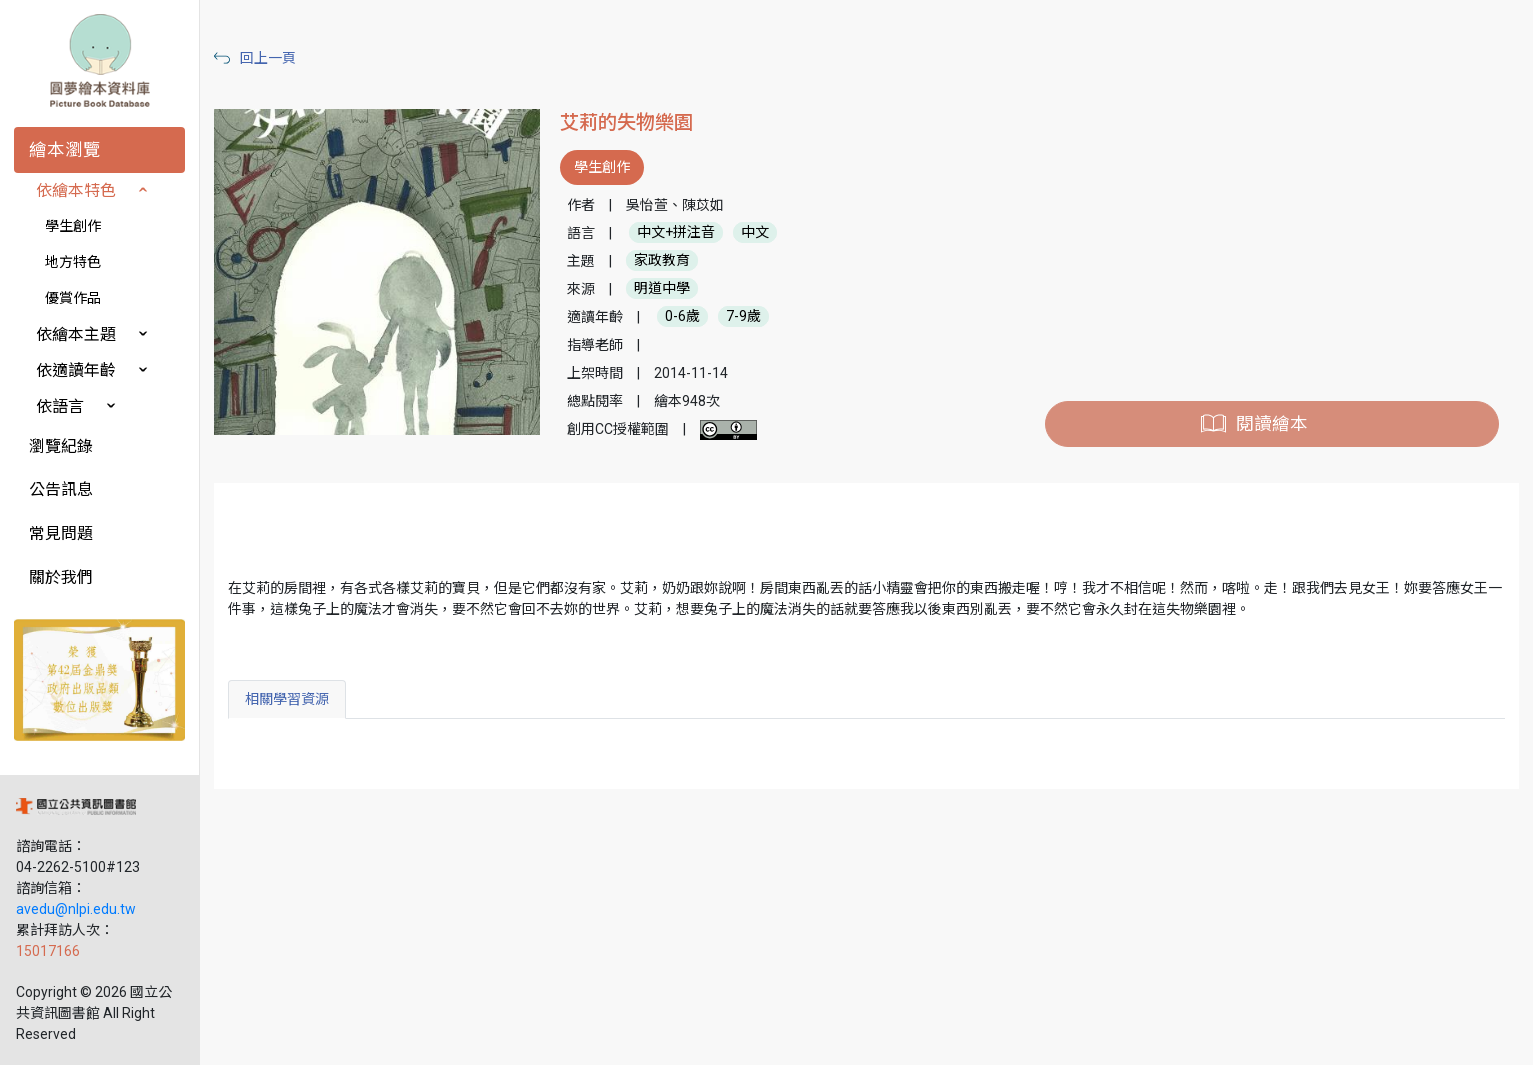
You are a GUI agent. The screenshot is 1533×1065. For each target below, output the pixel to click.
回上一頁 (268, 58)
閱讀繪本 (1272, 424)
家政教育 (662, 261)
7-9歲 (743, 317)
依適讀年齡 (76, 370)
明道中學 (662, 289)
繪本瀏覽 (65, 150)
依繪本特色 (76, 190)
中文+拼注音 (676, 233)
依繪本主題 (76, 334)
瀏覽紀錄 (61, 446)
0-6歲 (682, 317)
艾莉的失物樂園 (626, 122)
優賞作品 (73, 298)
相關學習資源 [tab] (287, 699)
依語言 (60, 406)
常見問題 (61, 533)
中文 (755, 233)
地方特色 (73, 262)
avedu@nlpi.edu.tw (76, 909)
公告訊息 (61, 489)
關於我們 (61, 577)
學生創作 (73, 226)
